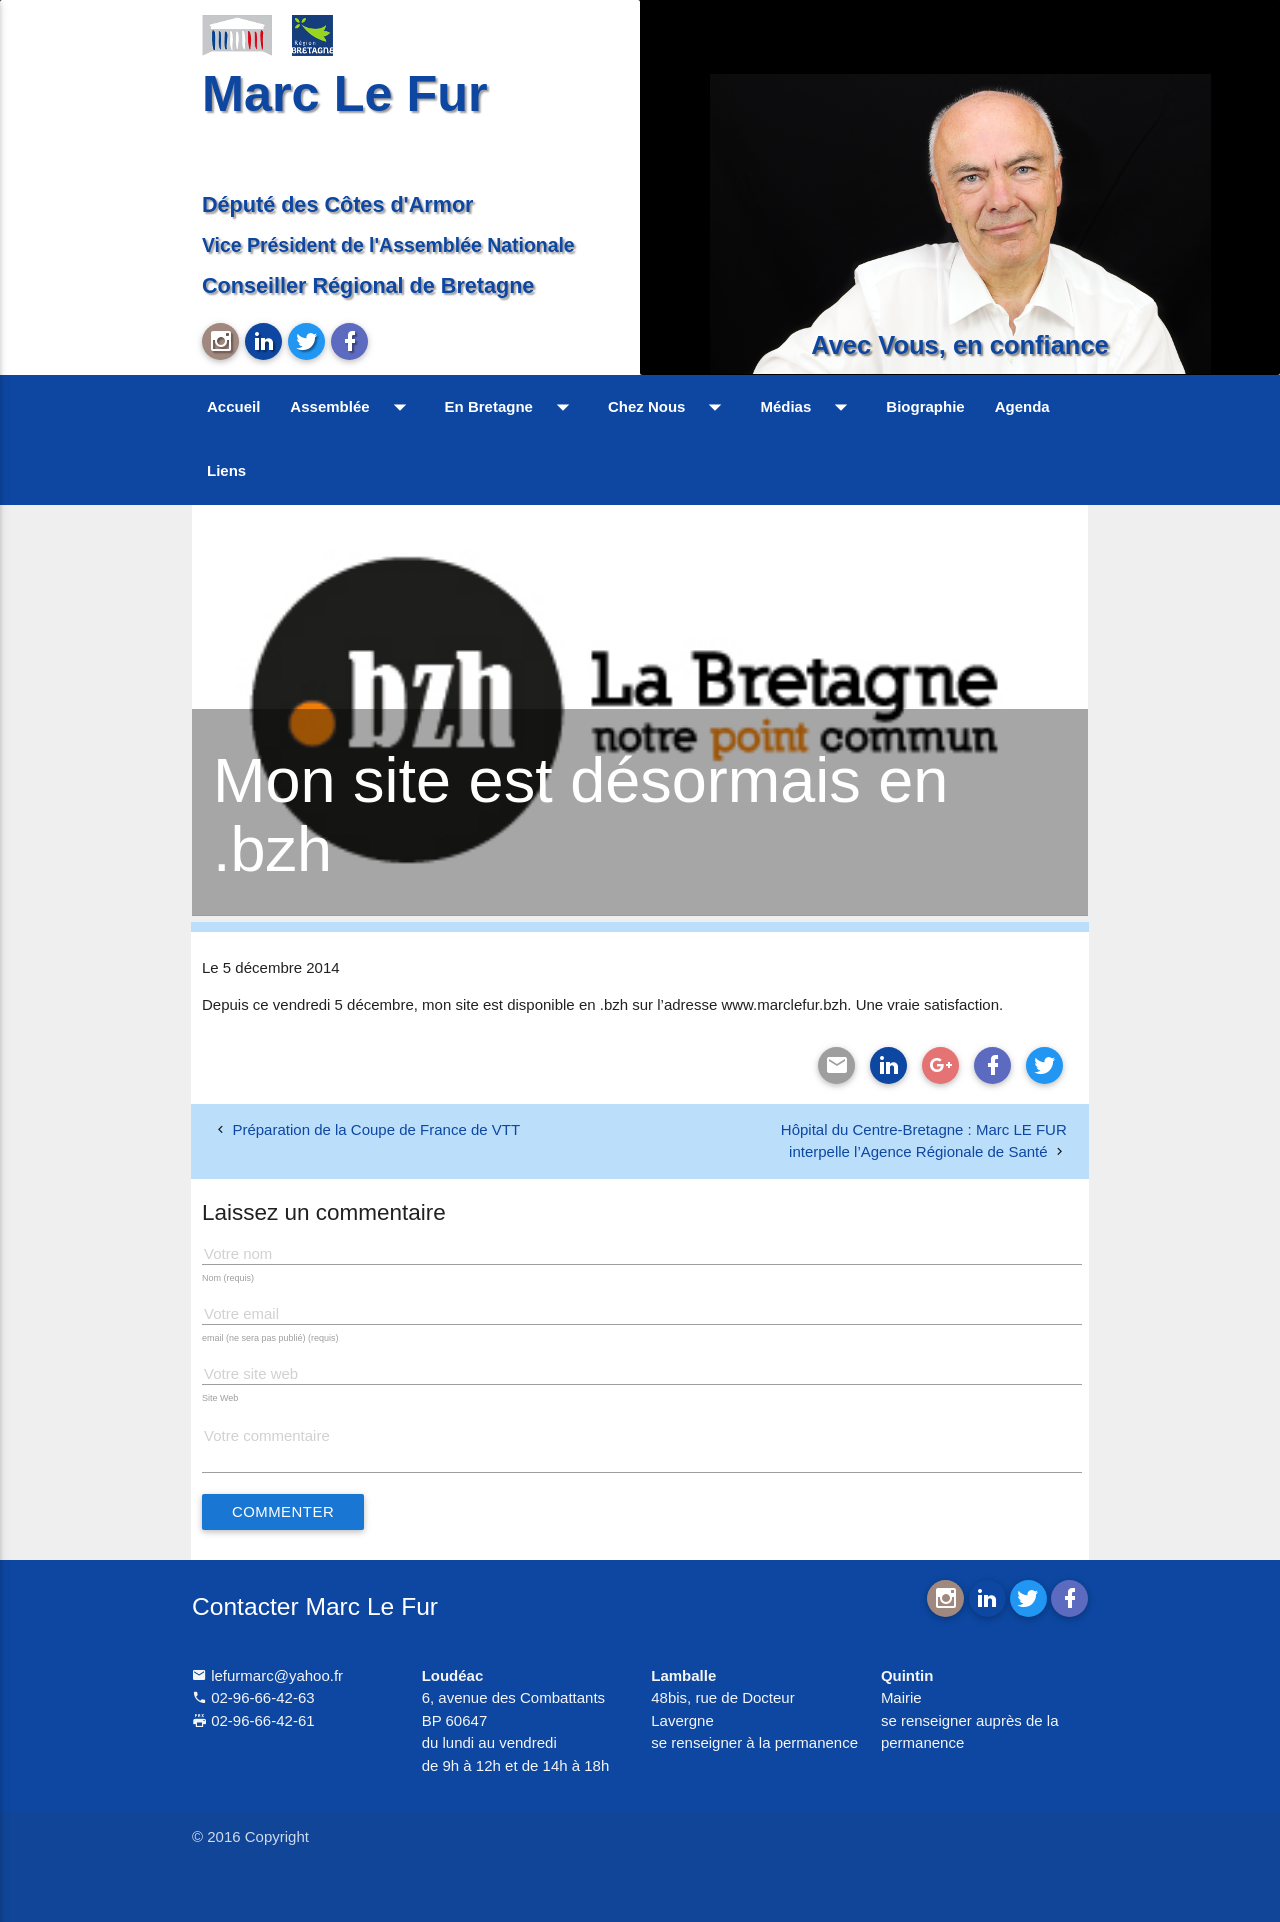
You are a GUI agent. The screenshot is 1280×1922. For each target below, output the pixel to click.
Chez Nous (669, 407)
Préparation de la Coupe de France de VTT (376, 1129)
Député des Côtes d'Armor (338, 204)
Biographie (925, 406)
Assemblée (352, 407)
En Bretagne (511, 407)
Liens (226, 470)
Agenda (1022, 406)
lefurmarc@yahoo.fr (267, 1675)
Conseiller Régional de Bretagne (368, 285)
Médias (808, 407)
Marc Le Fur (345, 93)
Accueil (233, 406)
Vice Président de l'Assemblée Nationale (388, 245)
